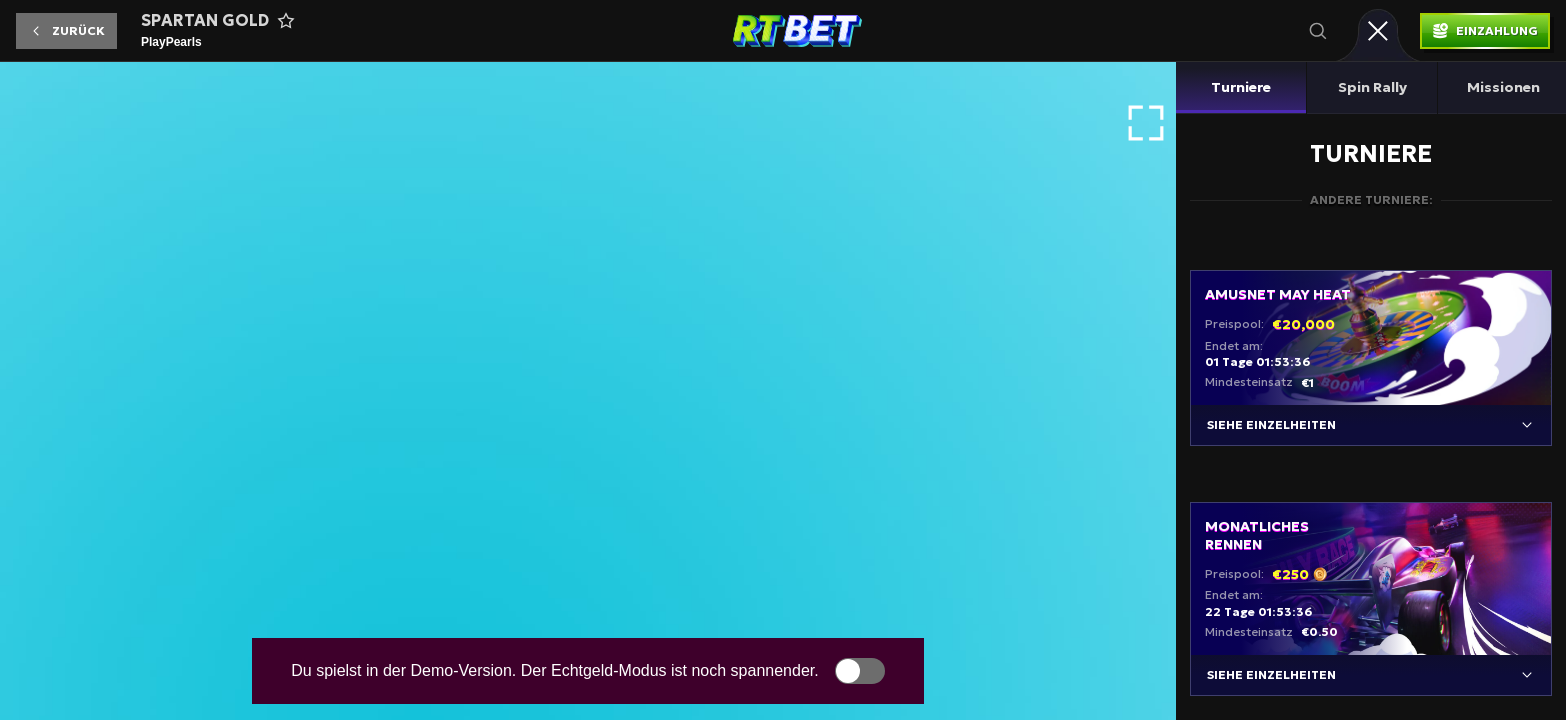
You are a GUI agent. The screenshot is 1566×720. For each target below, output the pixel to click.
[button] (66, 31)
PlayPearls (171, 42)
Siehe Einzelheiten (1271, 424)
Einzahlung (1497, 30)
